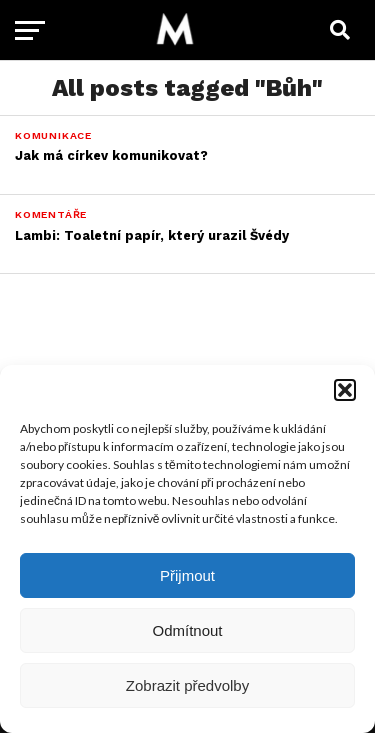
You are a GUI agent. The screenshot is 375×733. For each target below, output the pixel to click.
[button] (345, 390)
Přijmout (187, 575)
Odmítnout (187, 630)
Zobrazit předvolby (187, 685)
